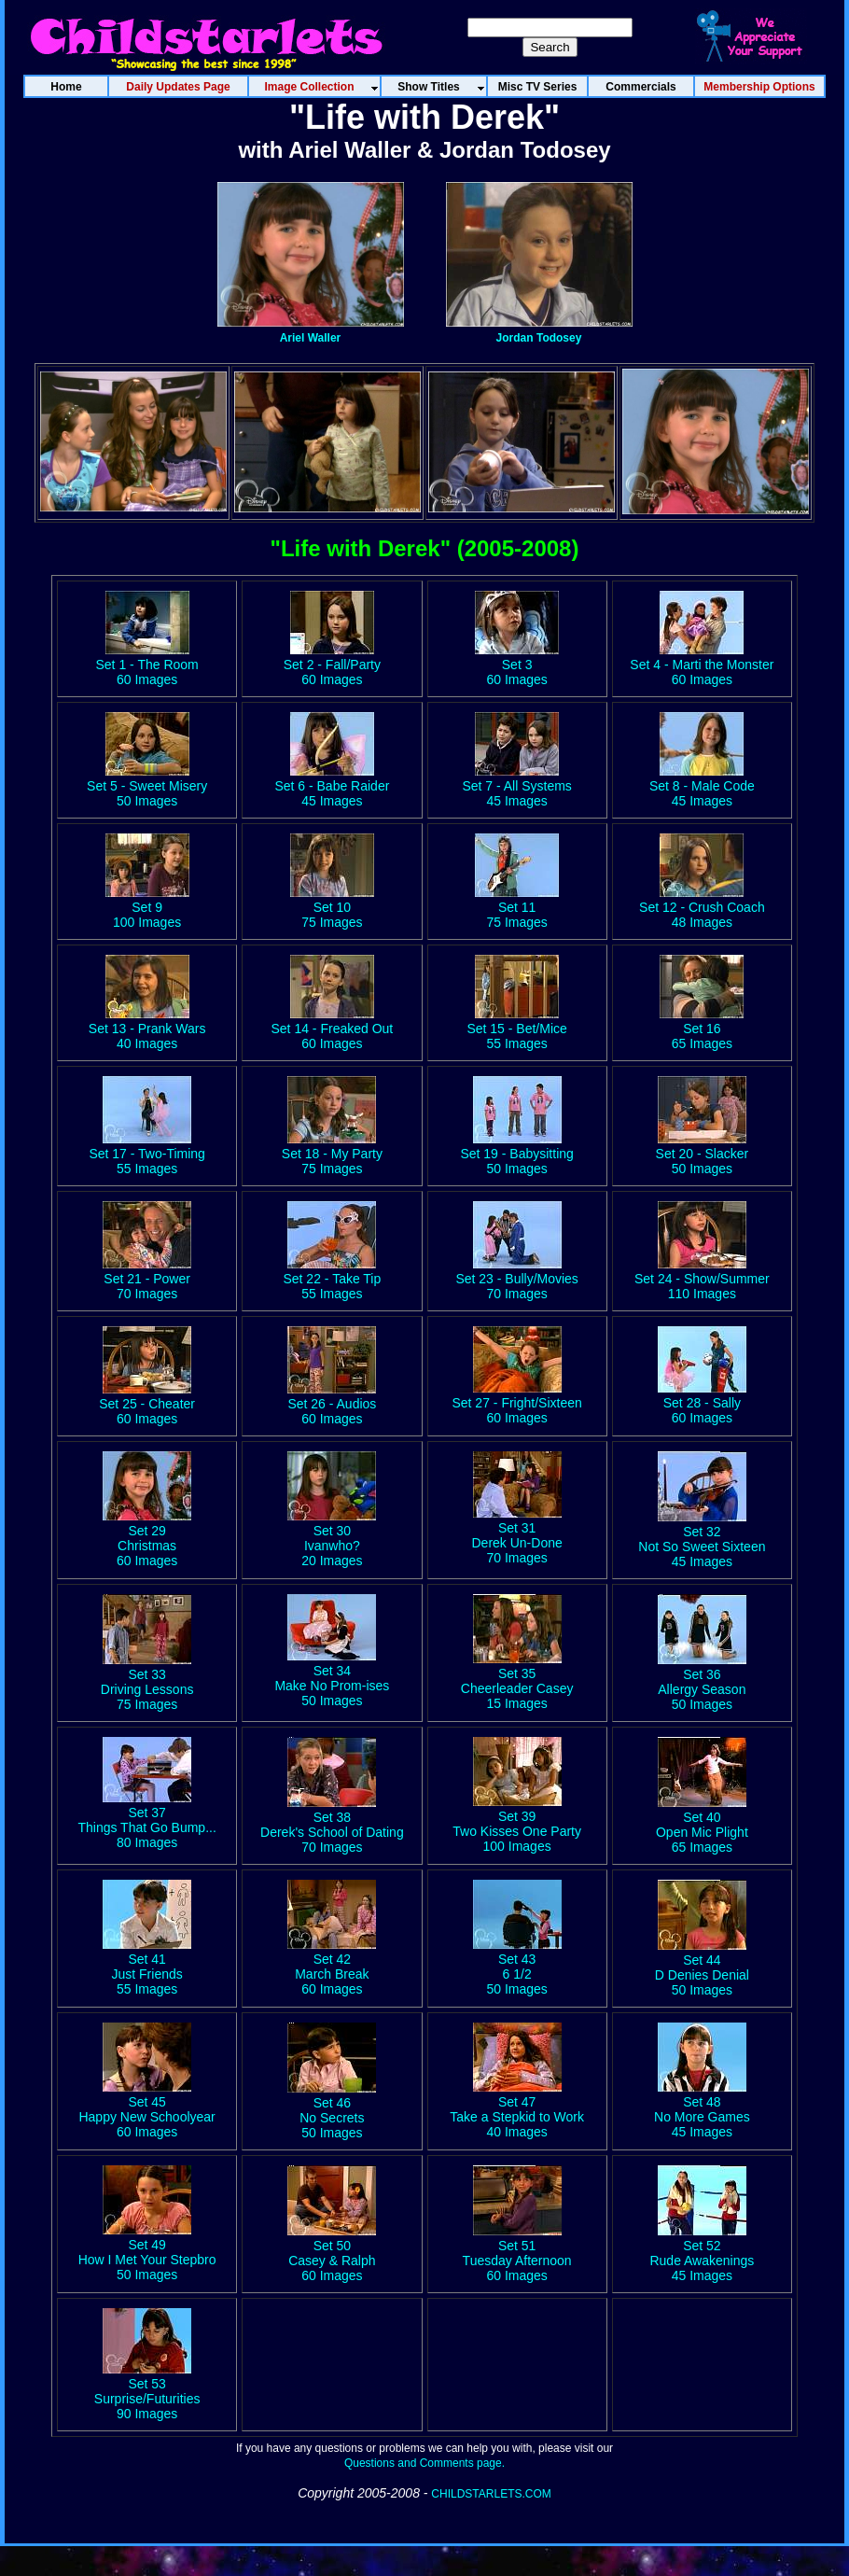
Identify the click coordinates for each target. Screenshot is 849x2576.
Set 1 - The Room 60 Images (147, 664)
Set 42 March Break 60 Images (331, 1966)
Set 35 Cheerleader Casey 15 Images (517, 1681)
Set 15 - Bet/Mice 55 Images (516, 1036)
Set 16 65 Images (702, 1036)
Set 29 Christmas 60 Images (147, 1538)
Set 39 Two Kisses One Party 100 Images (516, 1824)
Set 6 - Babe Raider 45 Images (331, 785)
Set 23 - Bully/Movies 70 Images (516, 1278)
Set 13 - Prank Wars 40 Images (147, 1036)
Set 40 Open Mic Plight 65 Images (702, 1825)
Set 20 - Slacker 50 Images (702, 1153)
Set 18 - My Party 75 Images (332, 1153)
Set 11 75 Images (517, 907)
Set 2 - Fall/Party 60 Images (332, 664)
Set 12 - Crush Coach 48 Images (702, 907)
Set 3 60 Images (517, 664)
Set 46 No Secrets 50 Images (331, 2110)
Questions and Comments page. (424, 2463)
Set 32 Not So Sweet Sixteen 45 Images (701, 1539)
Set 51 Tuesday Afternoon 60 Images (517, 2253)
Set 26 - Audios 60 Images (331, 1403)
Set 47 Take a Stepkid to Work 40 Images (517, 2109)
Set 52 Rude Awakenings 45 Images (701, 2253)
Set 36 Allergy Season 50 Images (702, 1682)
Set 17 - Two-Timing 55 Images (147, 1153)
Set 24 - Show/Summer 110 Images (702, 1278)
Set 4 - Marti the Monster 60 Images (701, 664)
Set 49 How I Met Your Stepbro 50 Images (147, 2252)
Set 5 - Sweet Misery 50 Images (147, 785)
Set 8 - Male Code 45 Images (702, 785)
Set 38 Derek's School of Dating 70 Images (332, 1825)
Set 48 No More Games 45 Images (702, 2109)
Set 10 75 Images (332, 907)
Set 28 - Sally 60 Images (702, 1402)
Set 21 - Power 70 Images (147, 1278)
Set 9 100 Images (147, 907)
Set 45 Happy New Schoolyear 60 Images (146, 2109)
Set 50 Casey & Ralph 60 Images (331, 2253)
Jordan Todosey (539, 337)
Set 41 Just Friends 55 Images (147, 1966)
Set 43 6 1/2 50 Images (517, 1966)
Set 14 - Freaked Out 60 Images (332, 1036)
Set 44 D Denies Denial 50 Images (702, 1967)
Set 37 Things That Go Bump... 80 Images (146, 1820)
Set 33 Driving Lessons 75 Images (147, 1682)
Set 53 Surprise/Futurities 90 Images (147, 2391)
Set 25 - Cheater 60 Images (147, 1403)
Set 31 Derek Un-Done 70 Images (516, 1535)
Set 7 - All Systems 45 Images (516, 785)
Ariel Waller (310, 337)
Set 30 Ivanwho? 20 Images (331, 1538)
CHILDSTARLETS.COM (490, 2493)
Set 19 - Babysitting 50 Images (516, 1153)
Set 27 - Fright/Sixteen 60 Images (516, 1402)
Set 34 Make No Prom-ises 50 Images (331, 1678)
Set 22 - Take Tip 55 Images (332, 1278)
